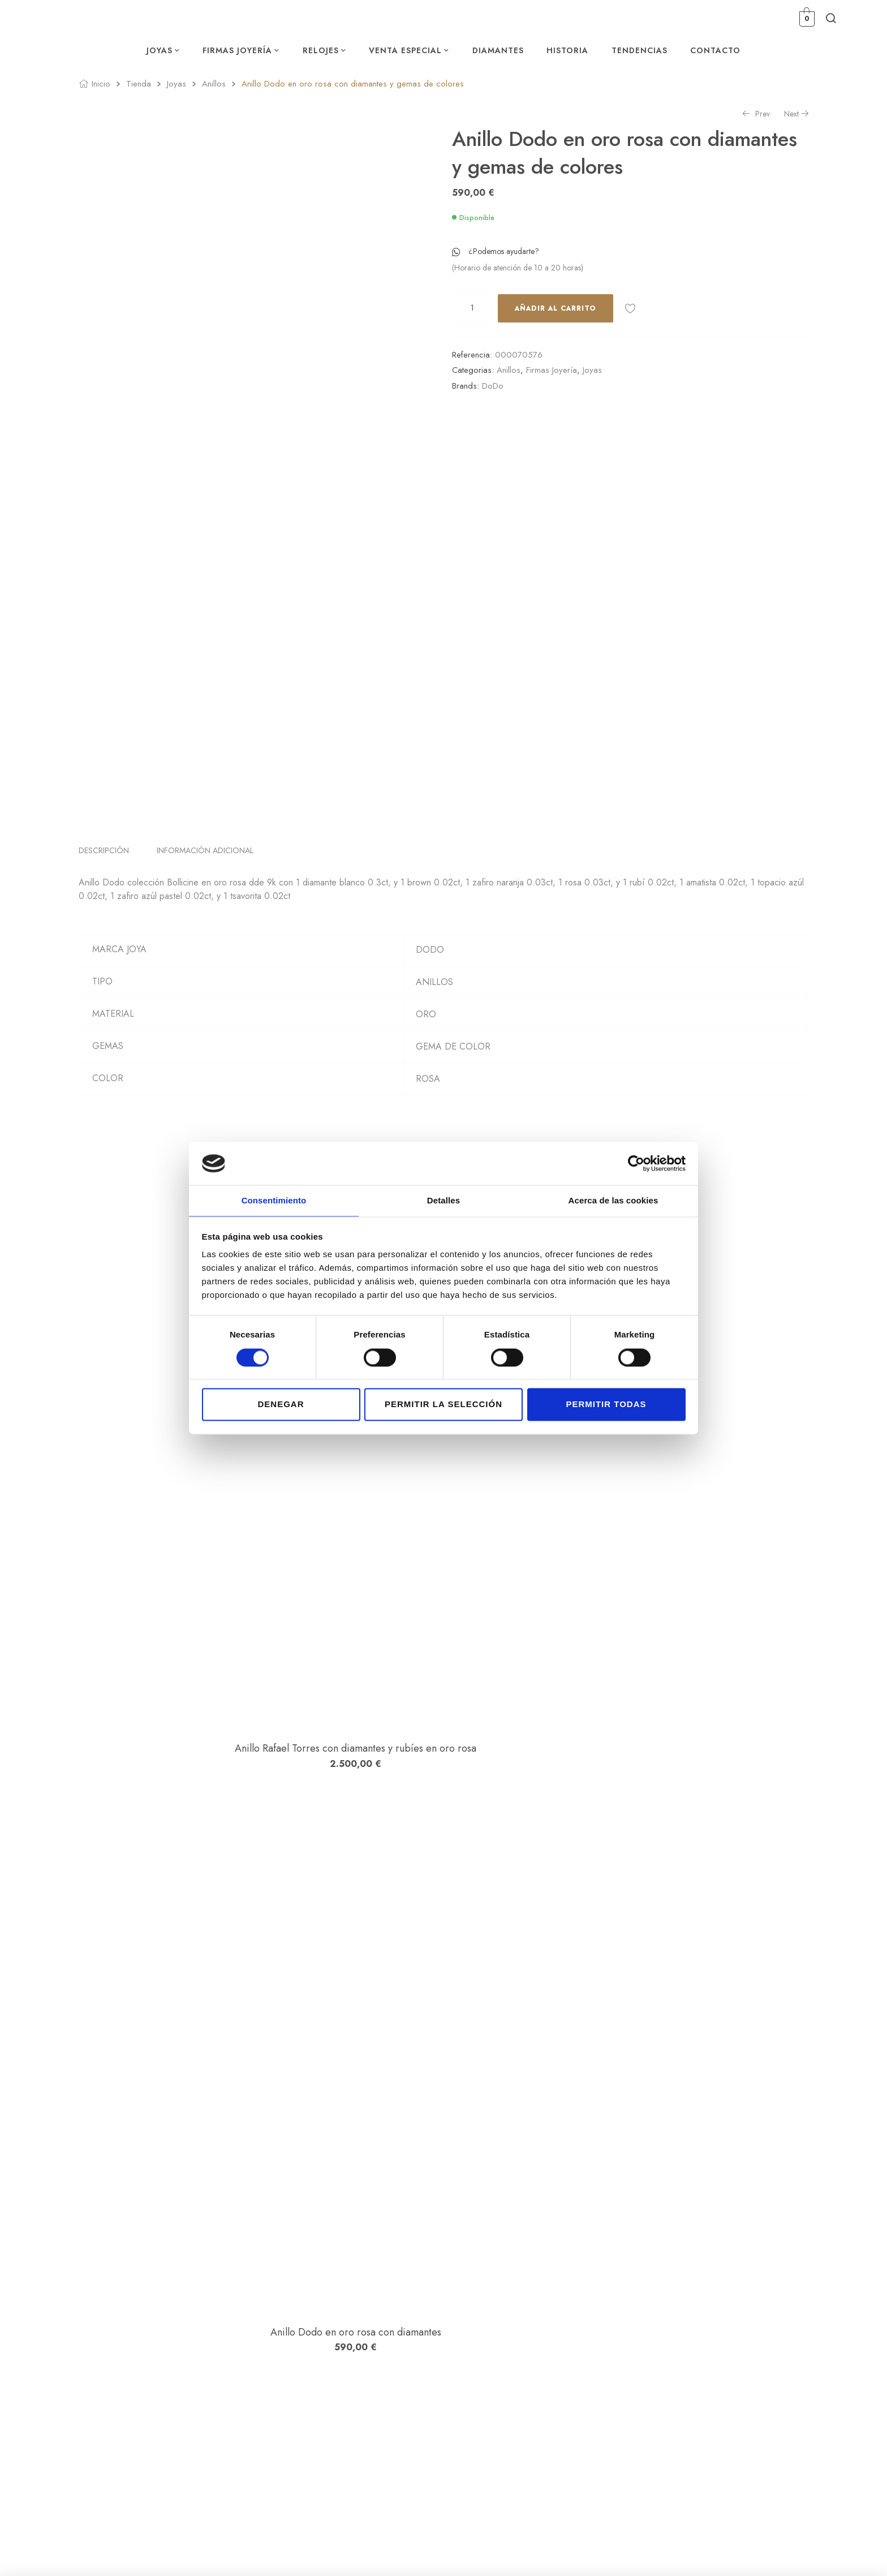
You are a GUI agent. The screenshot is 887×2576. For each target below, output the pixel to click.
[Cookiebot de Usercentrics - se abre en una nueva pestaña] (636, 1162)
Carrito (582, 2339)
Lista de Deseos (596, 2323)
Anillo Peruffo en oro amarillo (181, 1902)
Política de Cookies (711, 2354)
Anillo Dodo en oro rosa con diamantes (181, 1671)
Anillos (214, 84)
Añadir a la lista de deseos (630, 308)
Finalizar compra (598, 2354)
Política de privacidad (715, 2323)
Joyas (176, 84)
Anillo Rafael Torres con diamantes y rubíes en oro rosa (180, 1434)
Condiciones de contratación (726, 2339)
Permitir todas (606, 1405)
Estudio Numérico (360, 2552)
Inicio (101, 84)
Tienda (138, 84)
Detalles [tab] (443, 1200)
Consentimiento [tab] (274, 1200)
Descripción (104, 887)
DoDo (492, 386)
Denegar (280, 1405)
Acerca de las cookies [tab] (613, 1200)
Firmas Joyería (551, 370)
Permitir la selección (443, 1405)
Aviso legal (696, 2307)
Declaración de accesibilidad (727, 2370)
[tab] (110, 887)
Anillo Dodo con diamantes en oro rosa (180, 2134)
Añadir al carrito (555, 308)
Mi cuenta (586, 2307)
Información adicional (205, 887)
